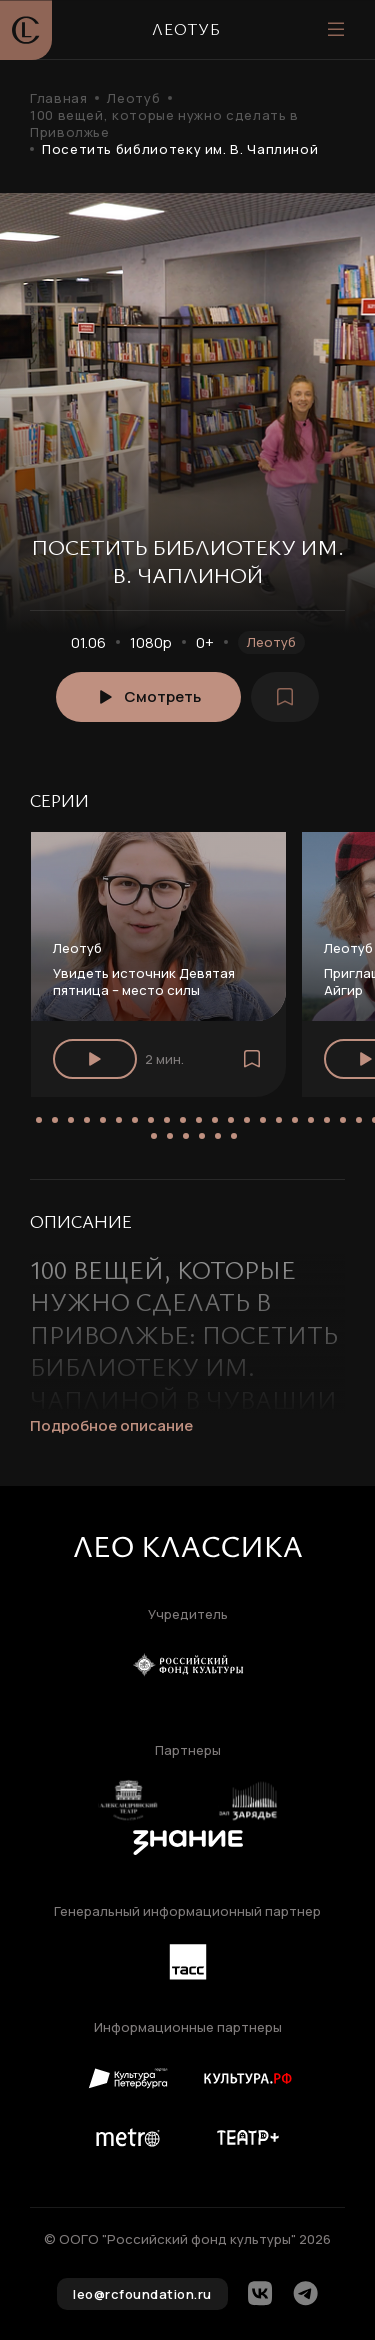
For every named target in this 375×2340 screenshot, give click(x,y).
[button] (39, 1120)
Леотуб (133, 98)
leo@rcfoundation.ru (142, 2294)
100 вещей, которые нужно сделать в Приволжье (164, 124)
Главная (58, 98)
